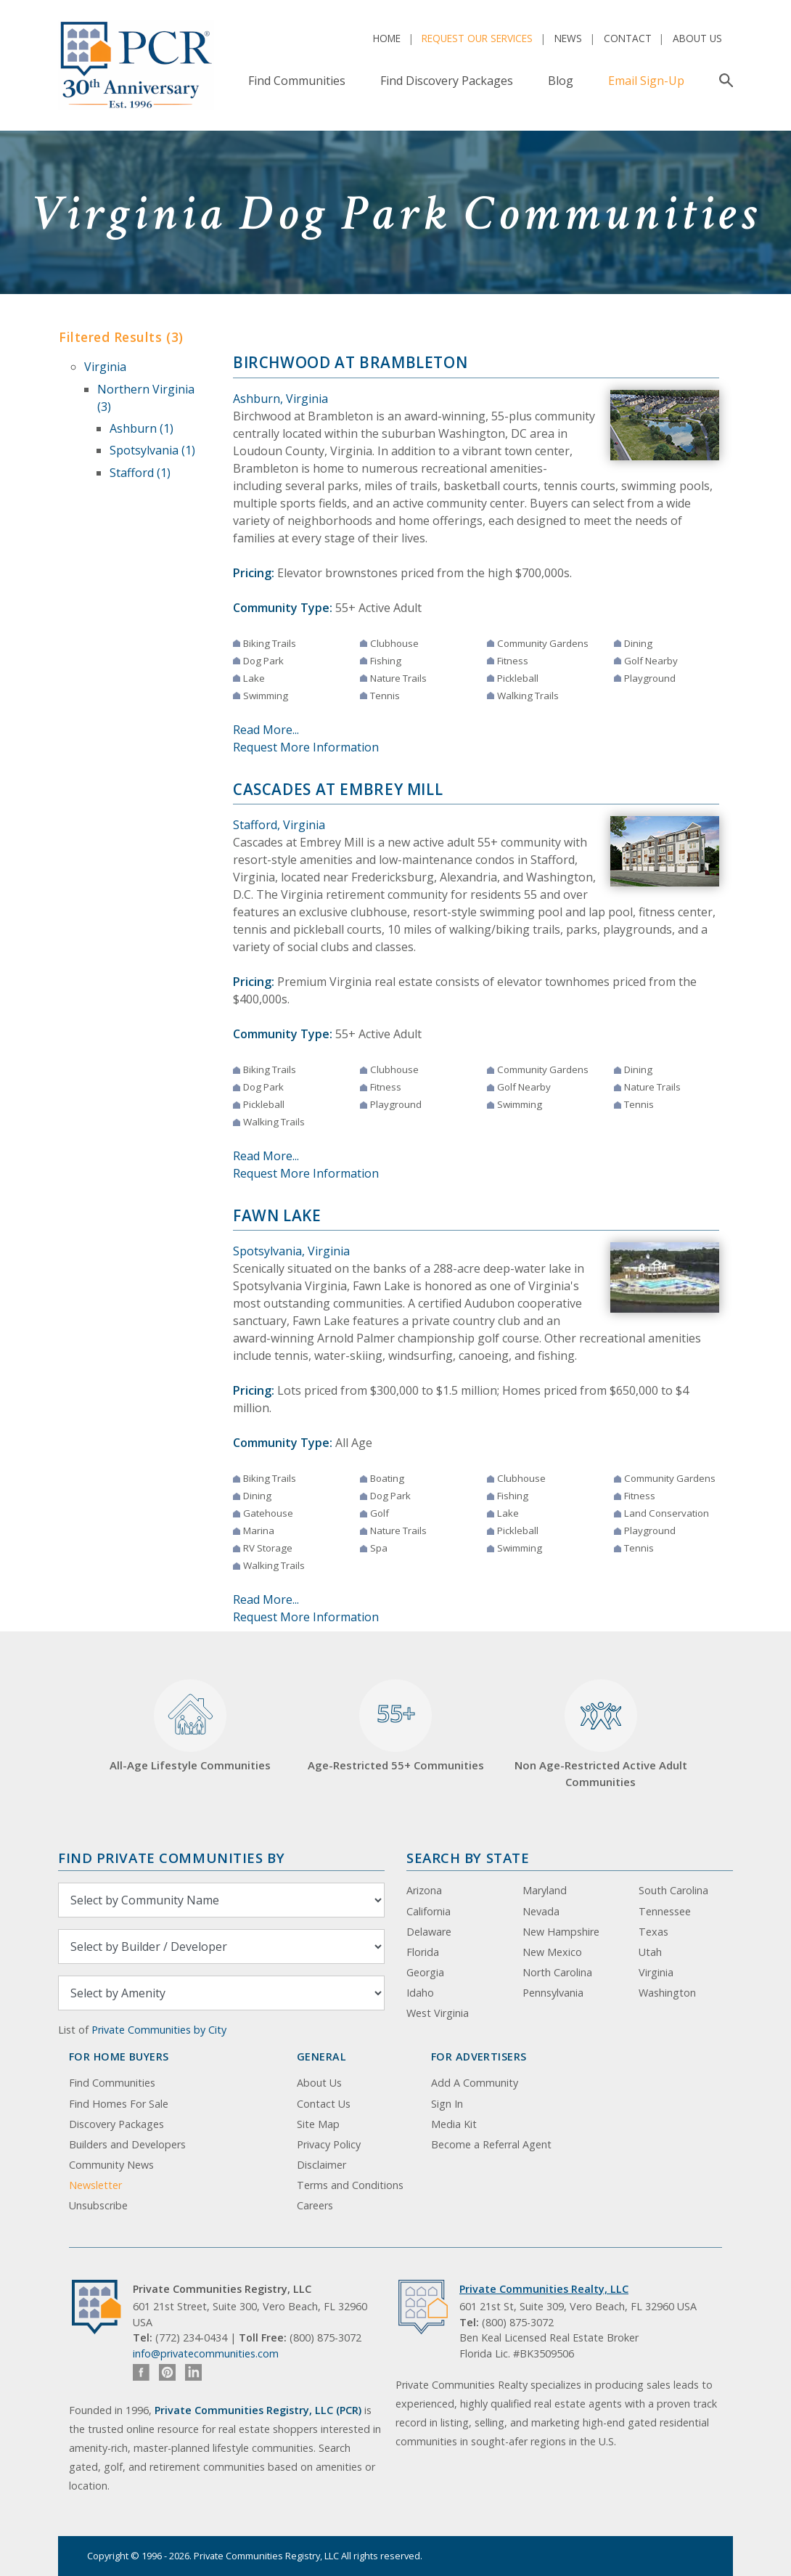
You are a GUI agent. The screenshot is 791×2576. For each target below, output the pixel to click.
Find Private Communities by (171, 1858)
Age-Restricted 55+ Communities (396, 1726)
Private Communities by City (158, 2030)
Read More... (266, 730)
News (568, 38)
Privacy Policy (329, 2144)
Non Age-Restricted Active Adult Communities (601, 1734)
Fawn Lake (277, 1215)
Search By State (467, 1858)
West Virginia (437, 2013)
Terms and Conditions (350, 2185)
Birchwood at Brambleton (350, 362)
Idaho (420, 1993)
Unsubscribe (98, 2205)
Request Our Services (477, 38)
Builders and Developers (127, 2144)
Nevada (541, 1911)
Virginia (105, 367)
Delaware (428, 1932)
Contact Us (324, 2104)
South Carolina (673, 1890)
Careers (315, 2205)
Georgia (425, 1972)
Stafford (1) (140, 473)
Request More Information (306, 747)
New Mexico (552, 1952)
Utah (650, 1952)
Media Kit (454, 2124)
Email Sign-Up (646, 81)
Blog (560, 81)
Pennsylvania (552, 1993)
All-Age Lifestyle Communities (190, 1726)
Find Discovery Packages (446, 81)
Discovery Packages (116, 2124)
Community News (111, 2165)
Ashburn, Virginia (280, 399)
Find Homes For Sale (118, 2104)
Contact (628, 38)
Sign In (447, 2104)
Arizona (424, 1890)
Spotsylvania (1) (152, 450)
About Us (697, 38)
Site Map (318, 2124)
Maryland (544, 1890)
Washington (667, 1993)
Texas (653, 1932)
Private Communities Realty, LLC (543, 2289)
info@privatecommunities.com (206, 2353)
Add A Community (474, 2083)
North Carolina (557, 1972)
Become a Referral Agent (491, 2144)
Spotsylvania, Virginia (291, 1251)
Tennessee (665, 1911)
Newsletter (95, 2185)
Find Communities (296, 81)
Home (387, 38)
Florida (422, 1952)
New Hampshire (560, 1932)
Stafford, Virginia (279, 825)
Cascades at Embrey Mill (338, 789)
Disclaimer (321, 2165)
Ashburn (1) (141, 428)
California (428, 1911)
